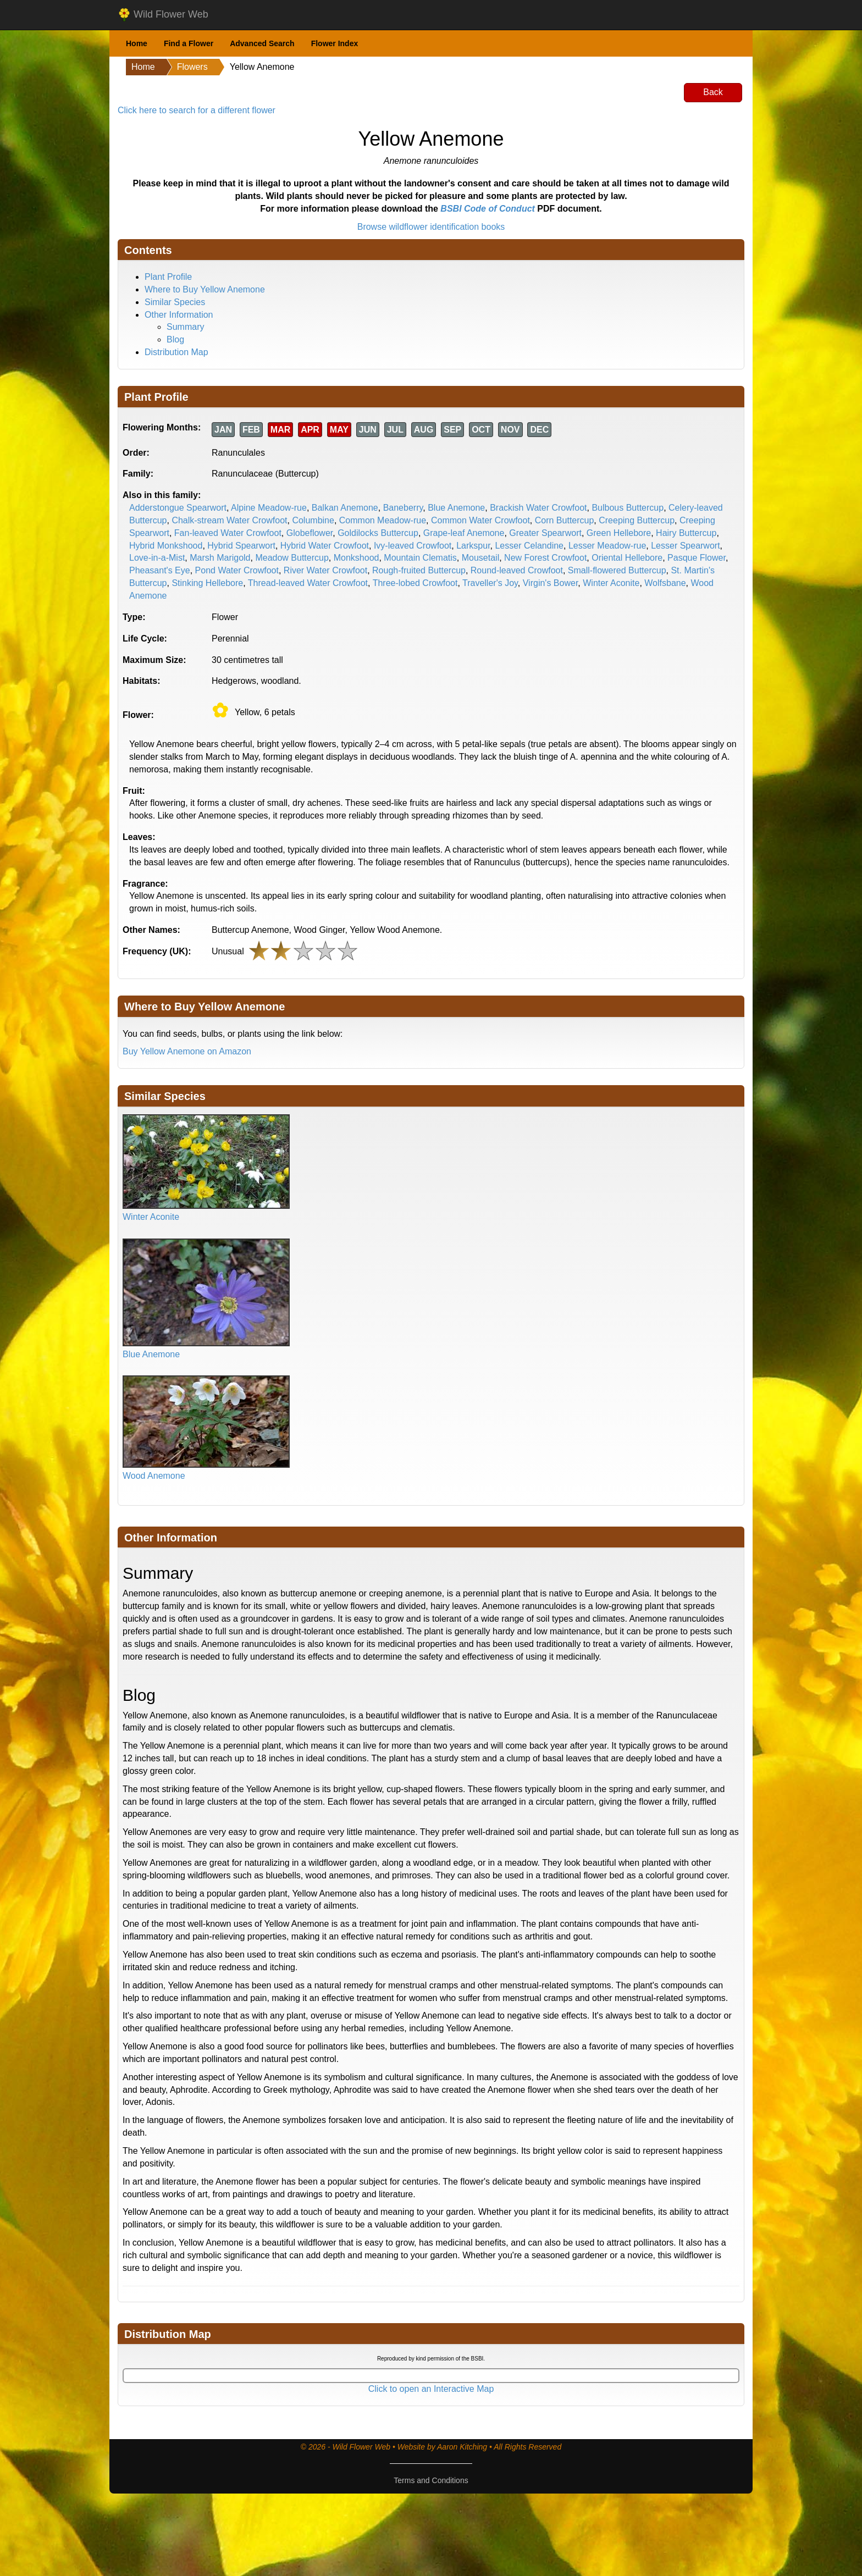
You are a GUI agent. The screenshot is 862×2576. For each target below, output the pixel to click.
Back (713, 92)
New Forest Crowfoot (545, 557)
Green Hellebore (619, 533)
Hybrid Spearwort (241, 545)
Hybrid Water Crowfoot (324, 545)
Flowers (192, 66)
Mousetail (480, 557)
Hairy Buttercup (686, 533)
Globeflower (309, 533)
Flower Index (334, 43)
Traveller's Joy (490, 583)
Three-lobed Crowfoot (415, 583)
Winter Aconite (611, 583)
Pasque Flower (696, 557)
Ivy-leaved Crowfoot (412, 545)
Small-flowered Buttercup (617, 570)
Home (136, 43)
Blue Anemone (456, 507)
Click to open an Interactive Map (431, 2388)
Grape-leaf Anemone (464, 533)
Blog (175, 339)
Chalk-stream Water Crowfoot (229, 520)
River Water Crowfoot (325, 570)
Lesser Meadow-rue (607, 545)
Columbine (313, 520)
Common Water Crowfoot (480, 520)
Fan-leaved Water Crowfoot (227, 533)
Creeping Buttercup (637, 520)
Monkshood (356, 557)
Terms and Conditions (431, 2480)
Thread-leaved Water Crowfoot (308, 583)
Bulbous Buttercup (628, 507)
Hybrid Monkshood (165, 545)
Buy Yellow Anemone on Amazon (187, 1051)
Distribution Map (176, 352)
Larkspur (473, 545)
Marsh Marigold (220, 557)
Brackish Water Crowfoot (538, 507)
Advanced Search (262, 43)
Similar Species (175, 302)
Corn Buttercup (564, 520)
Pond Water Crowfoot (237, 570)
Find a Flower (188, 43)
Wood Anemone (154, 1475)
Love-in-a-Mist (157, 557)
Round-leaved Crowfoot (517, 570)
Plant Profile (168, 276)
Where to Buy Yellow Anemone (205, 289)
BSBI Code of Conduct (487, 208)
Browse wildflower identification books (431, 226)
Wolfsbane (665, 583)
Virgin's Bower (550, 583)
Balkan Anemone (345, 507)
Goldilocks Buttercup (378, 533)
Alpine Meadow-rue (269, 507)
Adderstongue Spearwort (177, 507)
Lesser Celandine (529, 545)
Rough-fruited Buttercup (419, 570)
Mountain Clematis (420, 557)
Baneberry (403, 507)
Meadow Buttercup (291, 557)
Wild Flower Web (163, 14)
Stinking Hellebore (207, 583)
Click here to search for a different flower (196, 110)
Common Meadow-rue (382, 520)
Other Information (179, 314)
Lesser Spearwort (685, 545)
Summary (185, 326)
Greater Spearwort (545, 533)
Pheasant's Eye (159, 570)
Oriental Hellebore (627, 557)
